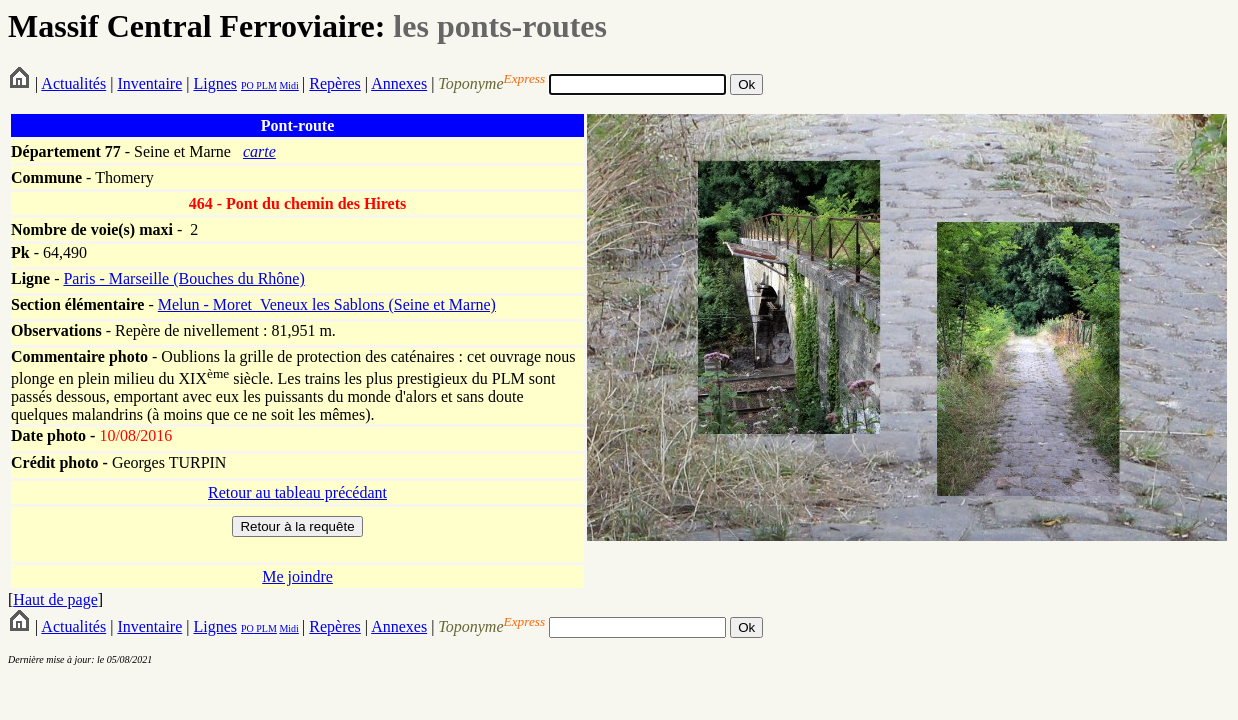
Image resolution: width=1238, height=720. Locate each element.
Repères (335, 83)
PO (247, 85)
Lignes (215, 83)
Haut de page (55, 599)
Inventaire (149, 83)
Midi (288, 85)
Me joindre (297, 576)
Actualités (73, 83)
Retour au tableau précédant (297, 492)
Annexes (399, 83)
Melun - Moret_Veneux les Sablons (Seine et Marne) (327, 304)
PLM (265, 85)
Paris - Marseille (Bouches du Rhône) (183, 278)
